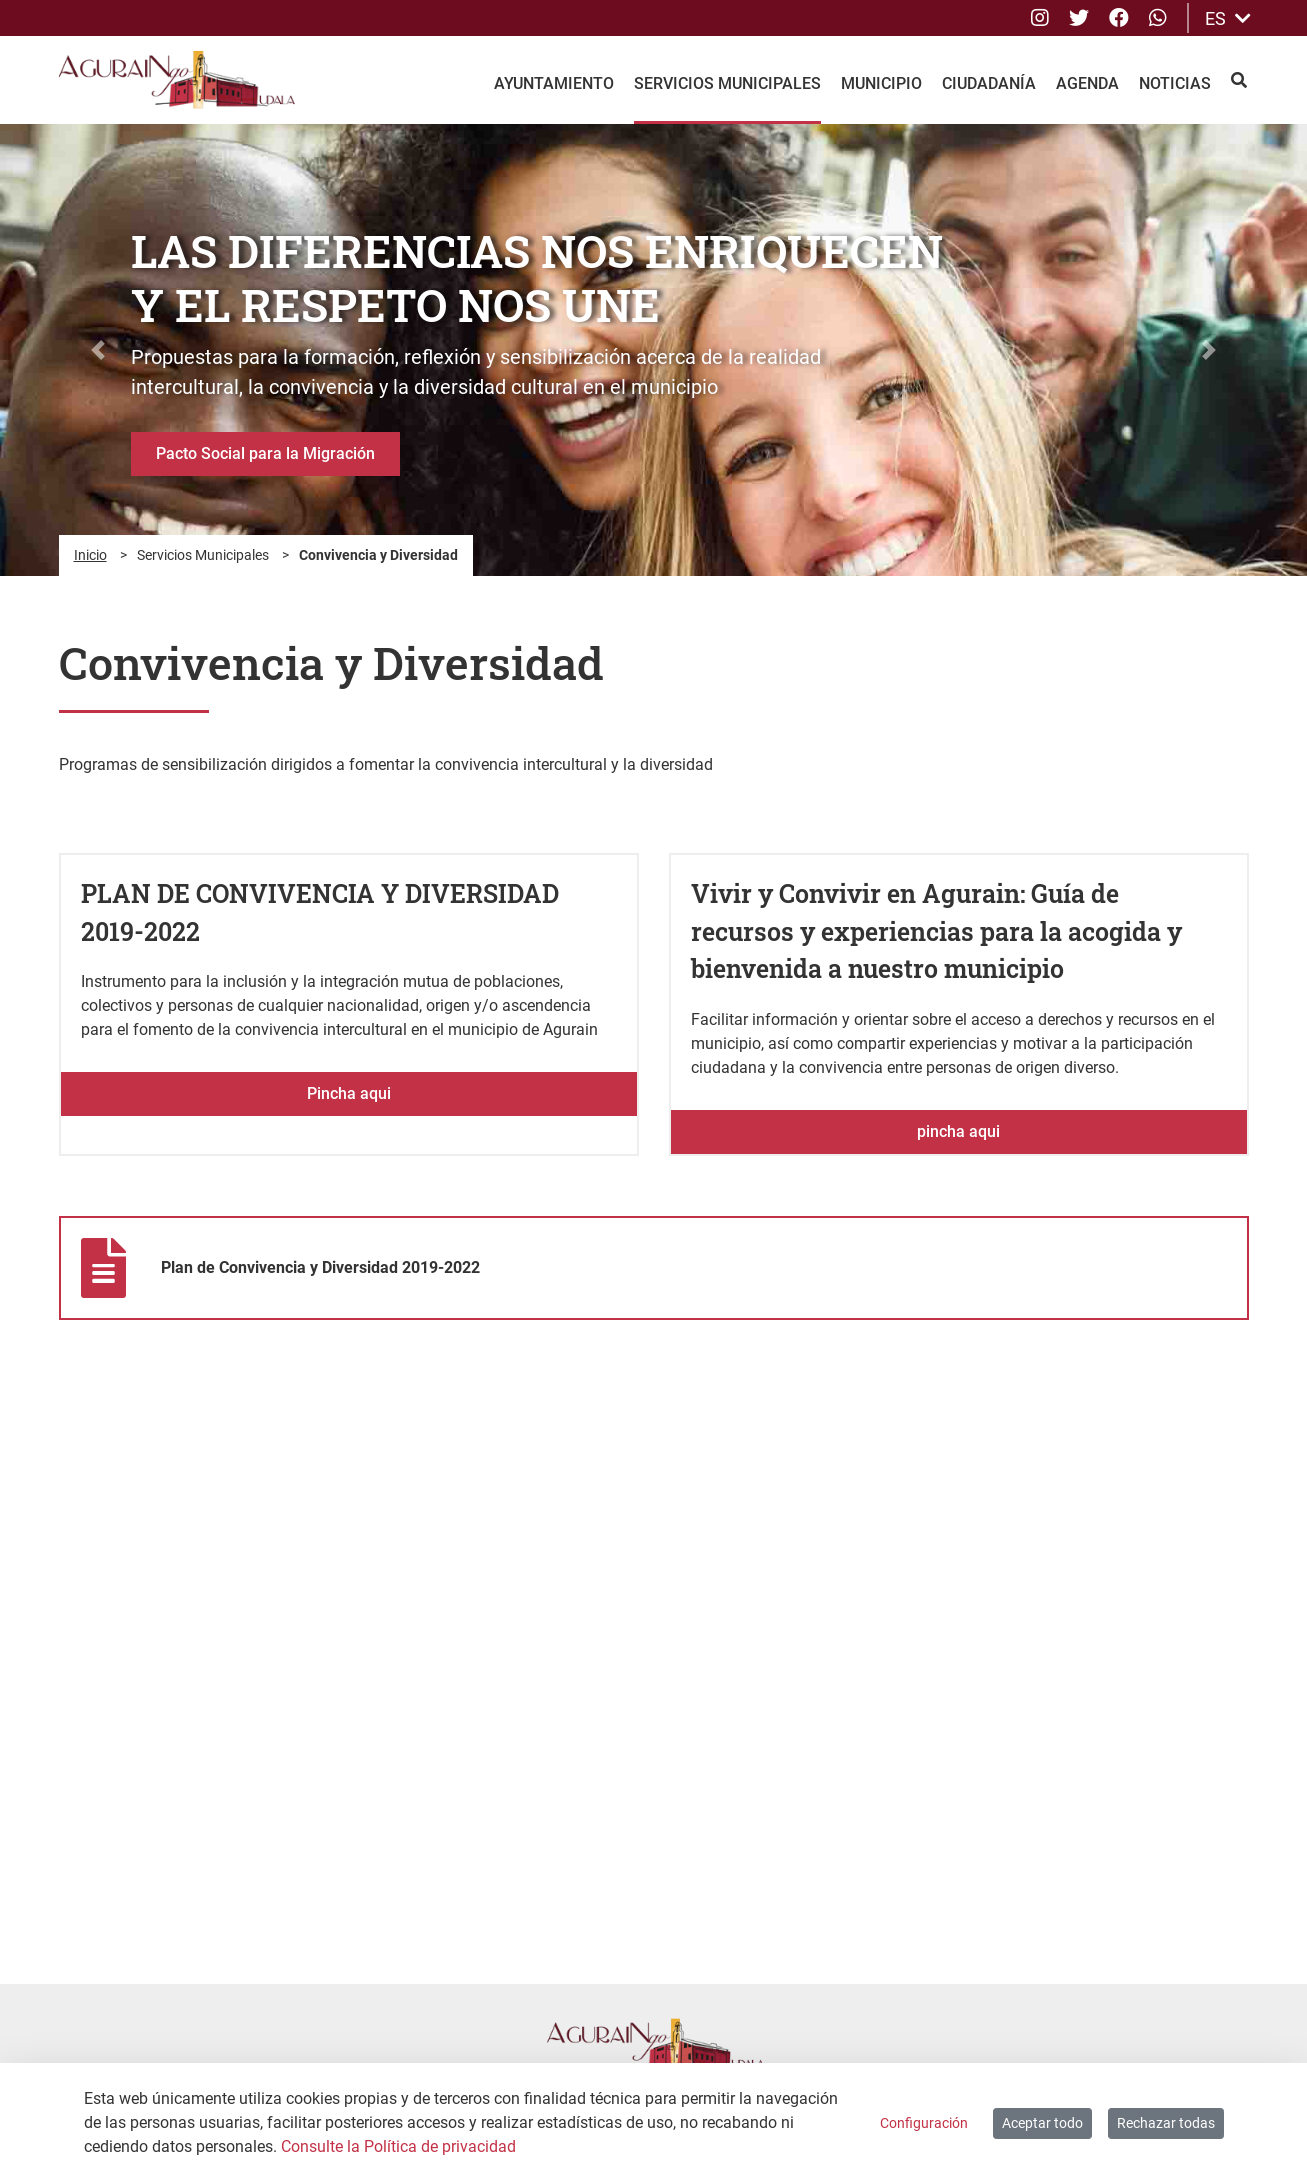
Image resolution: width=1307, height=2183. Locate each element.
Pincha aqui (349, 1093)
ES (1228, 18)
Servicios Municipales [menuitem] (727, 83)
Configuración (924, 2123)
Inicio (90, 555)
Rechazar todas (1166, 2123)
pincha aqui (958, 1131)
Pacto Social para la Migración (265, 453)
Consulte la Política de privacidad (398, 2146)
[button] (98, 350)
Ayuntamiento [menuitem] (554, 83)
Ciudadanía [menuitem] (989, 83)
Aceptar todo (1042, 2123)
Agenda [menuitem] (1087, 83)
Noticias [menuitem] (1175, 83)
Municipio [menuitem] (881, 83)
